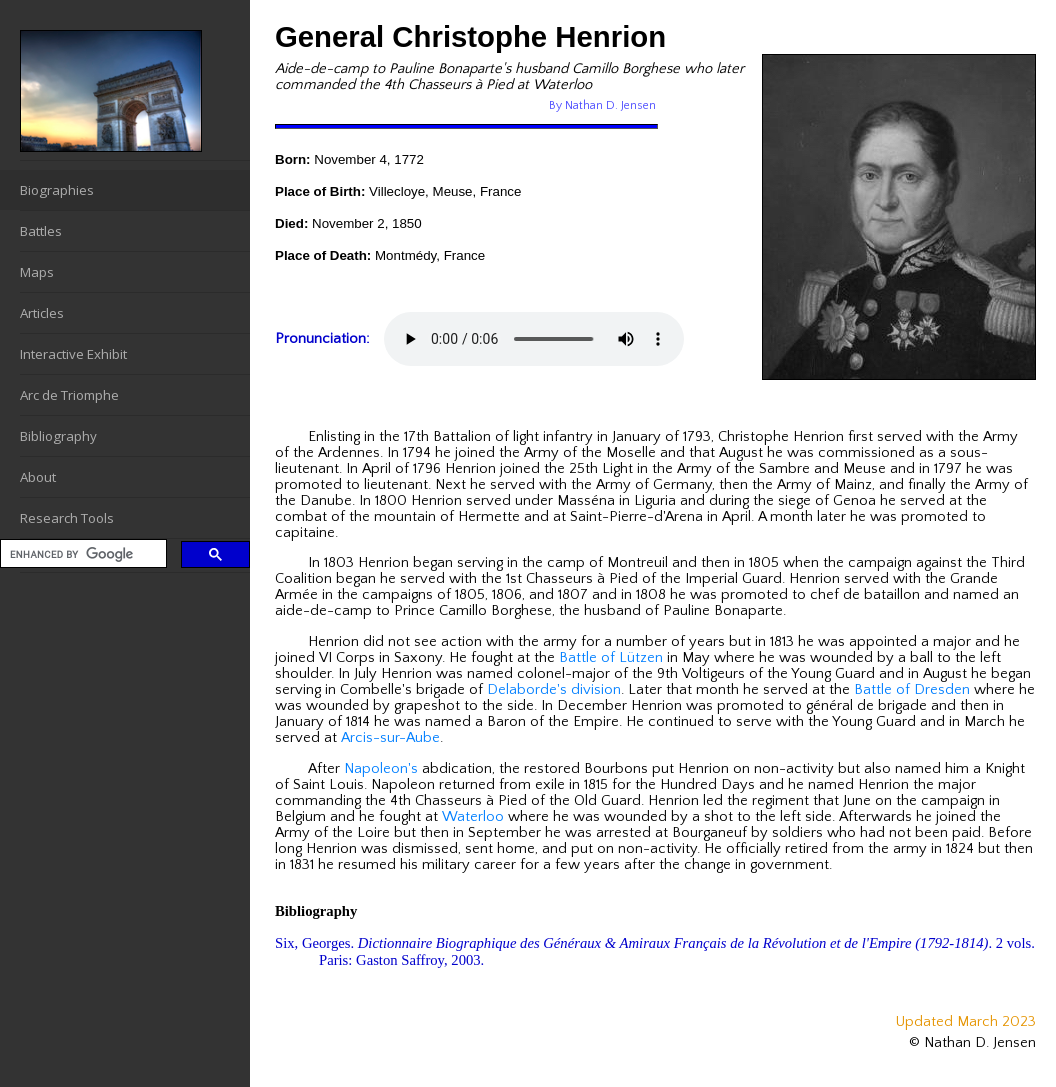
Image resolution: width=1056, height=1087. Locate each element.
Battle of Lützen (611, 658)
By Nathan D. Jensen (602, 105)
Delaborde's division (554, 690)
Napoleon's (381, 769)
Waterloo (473, 817)
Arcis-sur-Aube (390, 738)
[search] (81, 554)
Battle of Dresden (912, 690)
